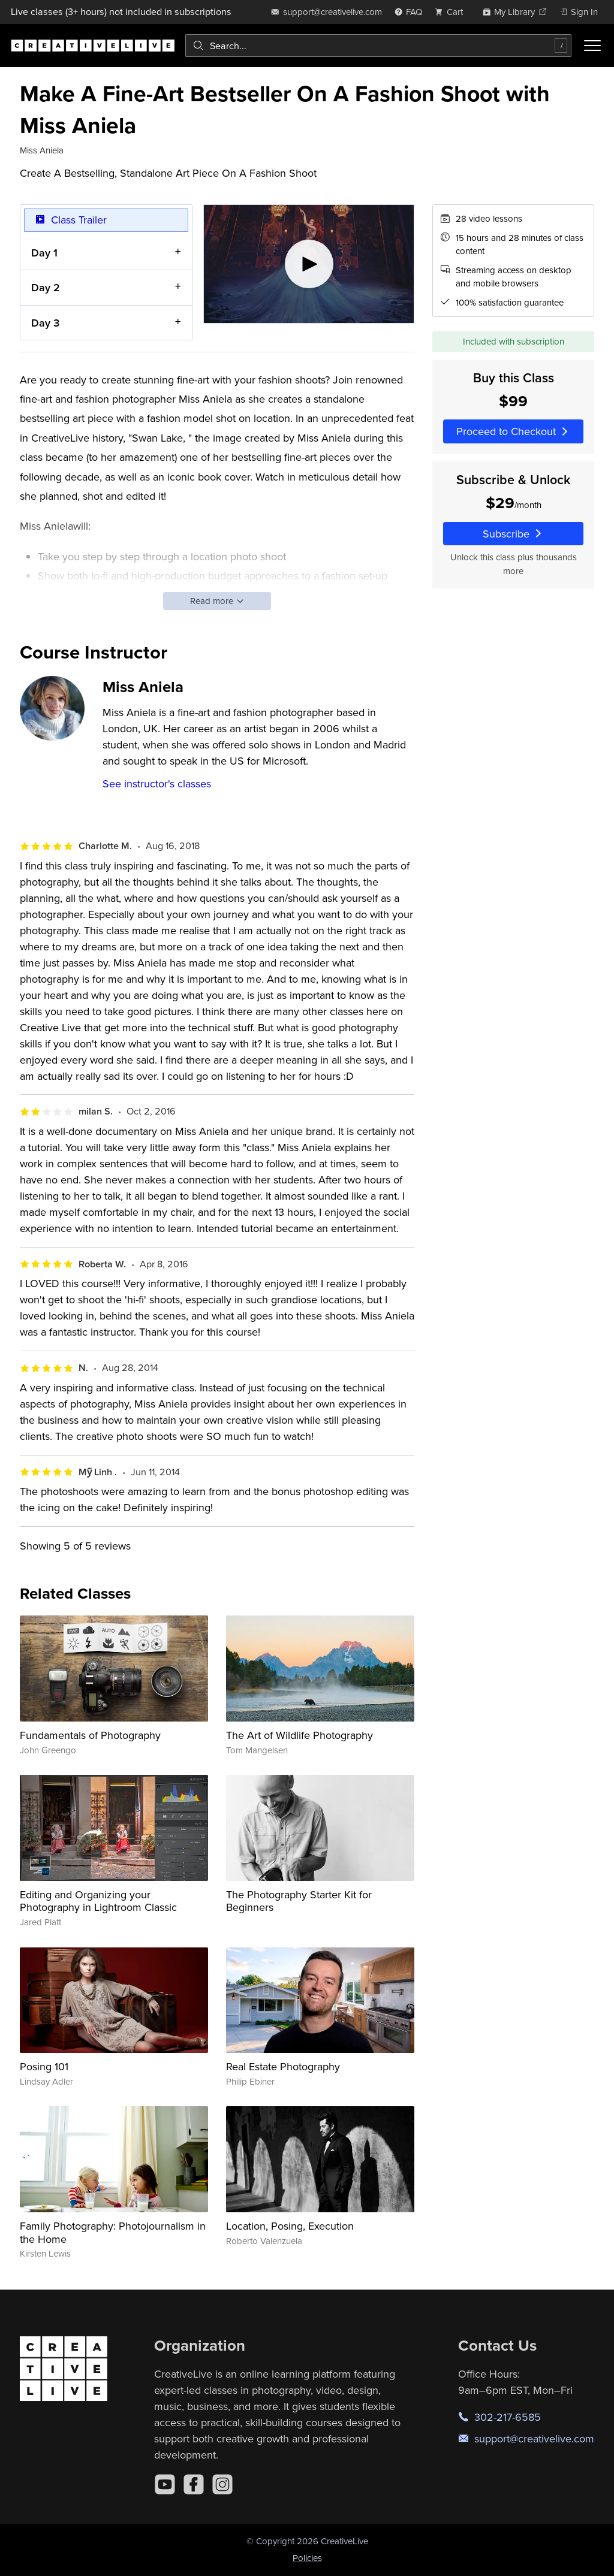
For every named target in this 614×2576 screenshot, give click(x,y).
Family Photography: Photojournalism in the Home (113, 2232)
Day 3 (45, 322)
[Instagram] (222, 2484)
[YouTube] (165, 2484)
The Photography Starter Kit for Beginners (299, 1901)
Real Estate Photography (283, 2066)
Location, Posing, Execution (290, 2225)
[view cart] (452, 12)
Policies (307, 2557)
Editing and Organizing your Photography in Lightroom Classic (98, 1901)
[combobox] (378, 45)
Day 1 (44, 252)
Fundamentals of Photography (90, 1735)
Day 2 (45, 287)
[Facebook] (193, 2484)
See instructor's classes (157, 783)
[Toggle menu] (592, 45)
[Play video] (309, 264)
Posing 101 (44, 2066)
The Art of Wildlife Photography (299, 1735)
